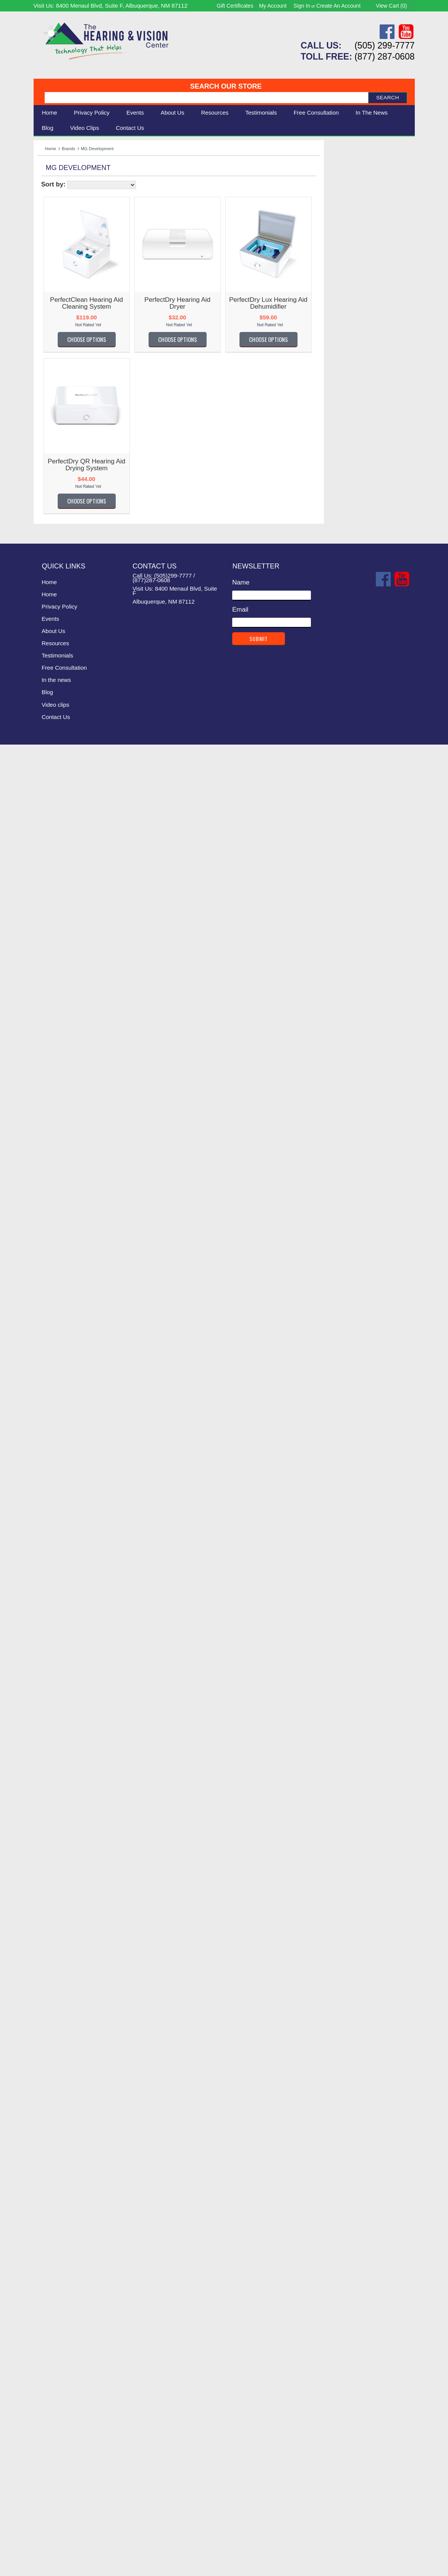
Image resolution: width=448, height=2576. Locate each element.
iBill (42, 1254)
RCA (44, 1834)
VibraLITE (51, 2235)
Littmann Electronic (65, 1430)
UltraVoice (52, 2184)
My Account (272, 6)
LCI (42, 1379)
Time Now (51, 2132)
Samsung (51, 1906)
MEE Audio (53, 1565)
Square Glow (56, 2080)
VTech (46, 2277)
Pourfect (49, 1792)
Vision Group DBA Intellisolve (79, 2256)
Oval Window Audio (65, 1751)
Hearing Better (58, 1182)
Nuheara (49, 1678)
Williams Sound (59, 262)
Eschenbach (55, 314)
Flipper (47, 954)
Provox (47, 1813)
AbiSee (47, 416)
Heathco (49, 1223)
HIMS (45, 1233)
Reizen (47, 1844)
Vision (46, 188)
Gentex (47, 1047)
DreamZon (52, 830)
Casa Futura (55, 664)
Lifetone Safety (59, 1399)
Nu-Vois (48, 1658)
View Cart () (391, 6)
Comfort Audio (58, 737)
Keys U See (54, 1337)
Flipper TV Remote (64, 964)
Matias (47, 1534)
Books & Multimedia (66, 222)
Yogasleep (52, 2339)
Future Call (53, 1006)
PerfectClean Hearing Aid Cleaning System (175, 303)
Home (49, 112)
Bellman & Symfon (64, 334)
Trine (44, 2153)
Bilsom (47, 602)
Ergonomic (52, 213)
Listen (46, 1409)
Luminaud (51, 1492)
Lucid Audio (54, 1482)
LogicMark (52, 1451)
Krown (46, 1368)
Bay (43, 571)
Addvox (48, 447)
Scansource (54, 1916)
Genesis (49, 1037)
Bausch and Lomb (63, 561)
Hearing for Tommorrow (71, 1192)
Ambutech (52, 478)
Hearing (48, 179)
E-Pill (45, 851)
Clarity (46, 324)
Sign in (302, 6)
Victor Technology (63, 2246)
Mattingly (50, 1544)
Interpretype (54, 1285)
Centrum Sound (60, 685)
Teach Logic (54, 2101)
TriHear (48, 2143)
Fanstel (48, 933)
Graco (46, 1078)
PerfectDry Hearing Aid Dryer (267, 303)
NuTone (48, 1689)
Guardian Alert (58, 1099)
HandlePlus (54, 1120)
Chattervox (53, 695)
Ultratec (48, 2174)
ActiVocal (50, 436)
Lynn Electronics (61, 1513)
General (48, 1026)
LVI (42, 1503)
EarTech (49, 871)
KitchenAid (52, 1358)
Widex (46, 2308)
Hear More (52, 1161)
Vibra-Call (51, 2225)
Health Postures (60, 1151)
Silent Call (52, 283)
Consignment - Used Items (75, 230)
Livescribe (52, 1440)
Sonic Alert (52, 273)
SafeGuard (53, 1885)
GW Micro (51, 1109)
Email (240, 2441)
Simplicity (51, 1987)
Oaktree (48, 1699)
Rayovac (50, 1824)
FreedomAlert (57, 995)
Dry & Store (54, 840)
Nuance (48, 1668)
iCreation (50, 1265)
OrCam (47, 1720)
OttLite (47, 1730)
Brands (68, 148)
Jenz (44, 1306)
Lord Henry (53, 1461)
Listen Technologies (65, 293)
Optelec (48, 1710)
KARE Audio (55, 1327)
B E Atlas (50, 550)
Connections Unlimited (69, 768)
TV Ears (49, 2163)
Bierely (47, 592)
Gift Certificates (235, 6)
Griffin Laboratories (64, 1089)
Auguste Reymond (64, 540)
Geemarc (50, 1016)
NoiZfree (49, 1627)
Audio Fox (52, 530)
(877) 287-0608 (384, 57)
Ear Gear (50, 861)
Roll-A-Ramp (55, 1865)
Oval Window (56, 1741)
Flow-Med (51, 975)
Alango (47, 467)
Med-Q (47, 1554)
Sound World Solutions (70, 2049)
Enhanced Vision (61, 882)
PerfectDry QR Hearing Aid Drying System (176, 465)
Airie (43, 457)
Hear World (53, 1171)
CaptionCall (54, 633)
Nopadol (49, 1647)
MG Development (62, 1585)
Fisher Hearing (58, 944)
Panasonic (52, 1761)
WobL (45, 2329)
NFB (43, 1617)
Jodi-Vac (49, 1316)
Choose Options (176, 339)
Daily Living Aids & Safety (74, 196)
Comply (48, 747)
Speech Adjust (58, 2070)
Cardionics (52, 644)
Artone (47, 509)
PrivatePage (55, 1803)
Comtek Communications (73, 757)
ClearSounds (56, 345)
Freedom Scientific (64, 985)
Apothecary (53, 499)
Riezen (47, 1855)
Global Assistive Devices (72, 1058)
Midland (48, 1596)
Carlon (47, 654)
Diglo (44, 809)
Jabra (45, 1296)
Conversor (52, 788)
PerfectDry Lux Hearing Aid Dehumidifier (358, 303)
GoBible (48, 1068)
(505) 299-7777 (384, 45)
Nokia (45, 1637)
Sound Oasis (55, 2039)
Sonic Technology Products (76, 2029)
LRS (43, 1471)
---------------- (54, 406)
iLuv (43, 1275)
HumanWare (55, 1244)
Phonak (48, 1772)
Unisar (46, 2194)
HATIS (46, 1140)
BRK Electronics (60, 613)
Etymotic (49, 923)
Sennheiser (53, 1927)
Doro (44, 820)
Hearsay (49, 1213)
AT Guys (49, 519)
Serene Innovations (65, 304)
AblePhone (53, 426)
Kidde (45, 1347)
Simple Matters (59, 1977)
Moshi (46, 1606)
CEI (42, 674)
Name (240, 2413)
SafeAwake (53, 1875)
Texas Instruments (63, 2111)
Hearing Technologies (68, 1202)
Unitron (47, 2215)
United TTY (53, 2204)
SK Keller (51, 1997)
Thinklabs (51, 2122)
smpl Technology (61, 2008)
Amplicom (51, 488)
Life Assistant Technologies (76, 1389)
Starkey (48, 2091)
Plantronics (53, 1782)
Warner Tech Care (63, 355)
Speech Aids (55, 205)
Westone (50, 2298)
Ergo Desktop (57, 892)
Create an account (338, 6)
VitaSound (52, 2267)
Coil (43, 726)
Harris (46, 1130)
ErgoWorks (53, 902)
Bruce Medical (58, 623)
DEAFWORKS (58, 799)
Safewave (51, 1896)
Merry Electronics (62, 1575)
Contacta (50, 778)
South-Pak (52, 2060)
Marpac (48, 1523)
